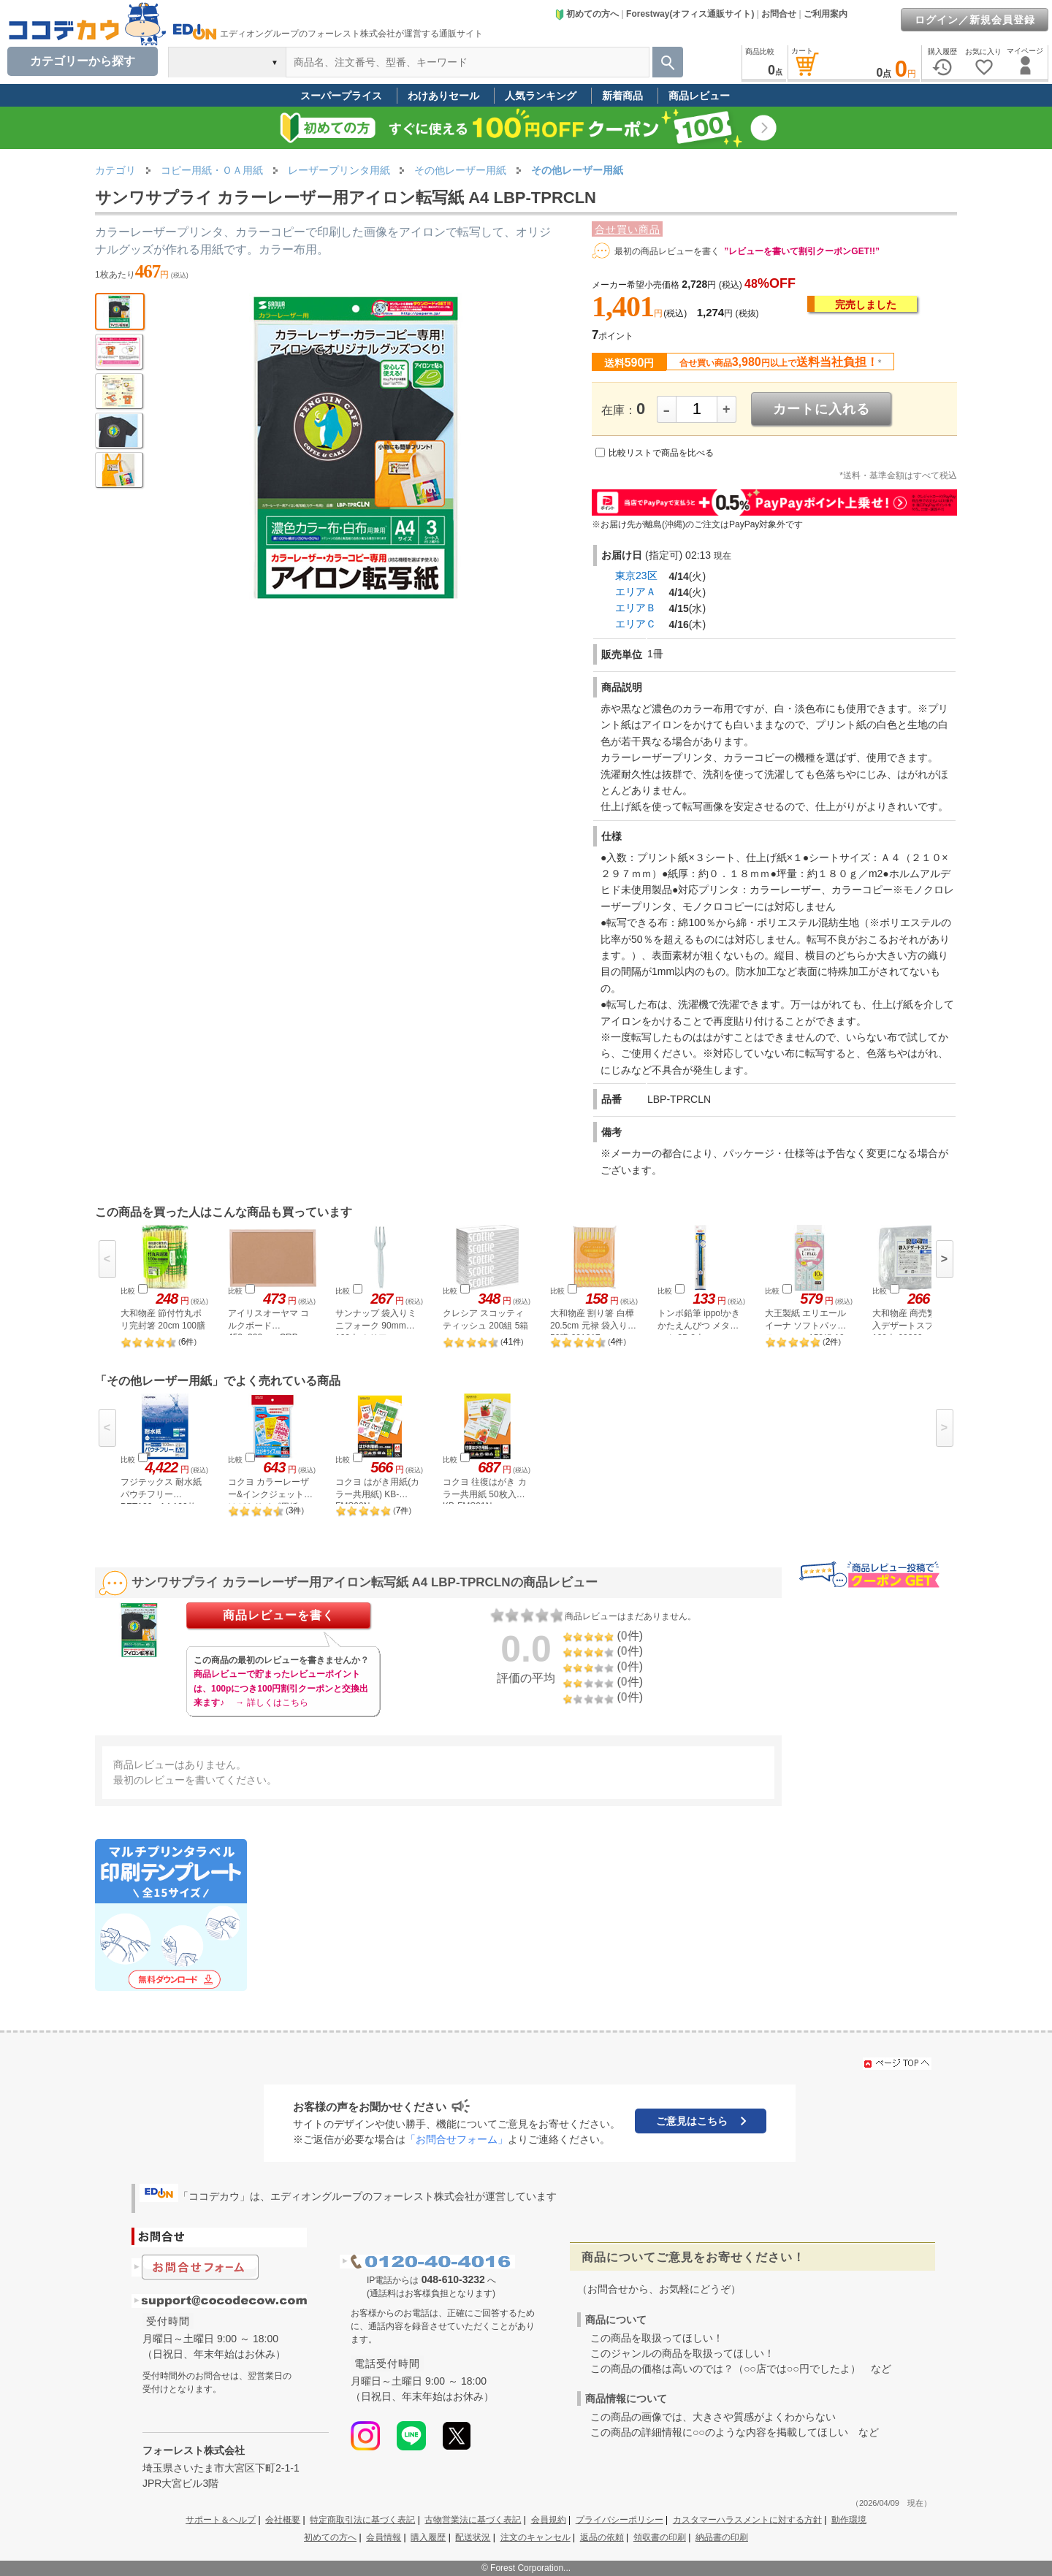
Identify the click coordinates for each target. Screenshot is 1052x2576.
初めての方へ (586, 14)
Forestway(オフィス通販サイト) (690, 14)
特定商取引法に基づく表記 (362, 2520)
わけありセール (443, 96)
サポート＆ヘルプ (221, 2520)
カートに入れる (821, 409)
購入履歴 (428, 2537)
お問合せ (778, 14)
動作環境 (848, 2520)
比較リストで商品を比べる (661, 453)
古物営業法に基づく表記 (472, 2520)
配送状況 (472, 2537)
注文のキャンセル (535, 2537)
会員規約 (548, 2520)
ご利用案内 (825, 14)
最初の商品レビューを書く (667, 251)
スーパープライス (341, 96)
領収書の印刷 (659, 2537)
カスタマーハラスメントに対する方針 (747, 2520)
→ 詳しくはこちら (271, 1702)
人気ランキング (540, 96)
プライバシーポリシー (619, 2520)
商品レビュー (699, 96)
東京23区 (636, 575)
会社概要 (282, 2520)
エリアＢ (635, 608)
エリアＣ (635, 624)
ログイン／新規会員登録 (975, 20)
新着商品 (622, 96)
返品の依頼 (602, 2537)
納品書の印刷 (721, 2537)
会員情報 (383, 2537)
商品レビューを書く (279, 1615)
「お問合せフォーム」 (456, 2139)
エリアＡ (635, 591)
